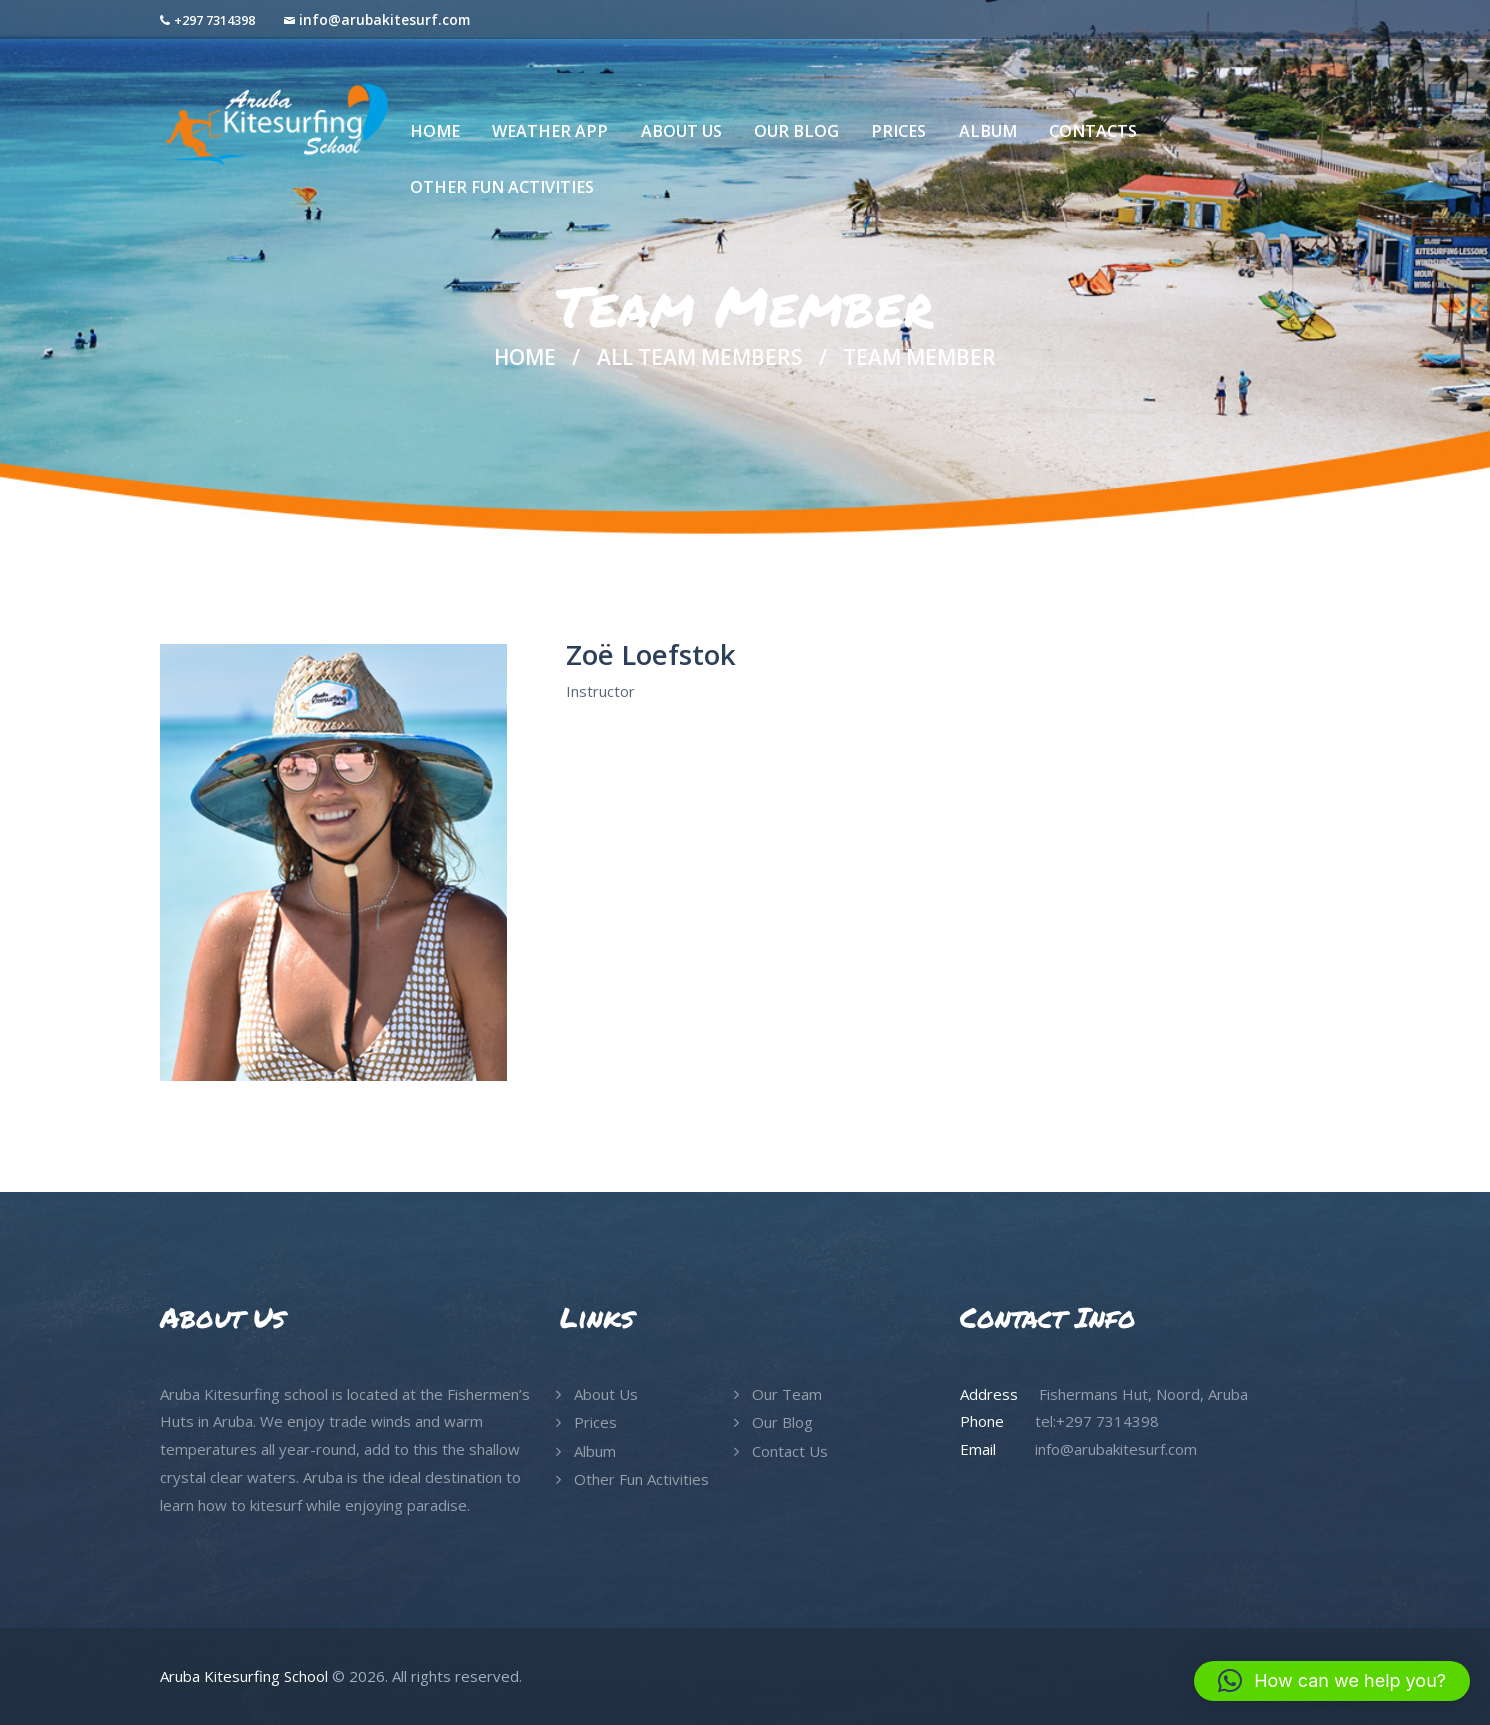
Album (595, 1451)
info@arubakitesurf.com (384, 19)
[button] (1332, 1681)
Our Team (787, 1394)
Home (525, 357)
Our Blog (782, 1422)
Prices (595, 1422)
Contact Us (790, 1451)
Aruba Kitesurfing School (244, 1676)
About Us (606, 1394)
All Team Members (699, 357)
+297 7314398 (214, 20)
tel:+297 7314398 (1097, 1421)
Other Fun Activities (641, 1479)
